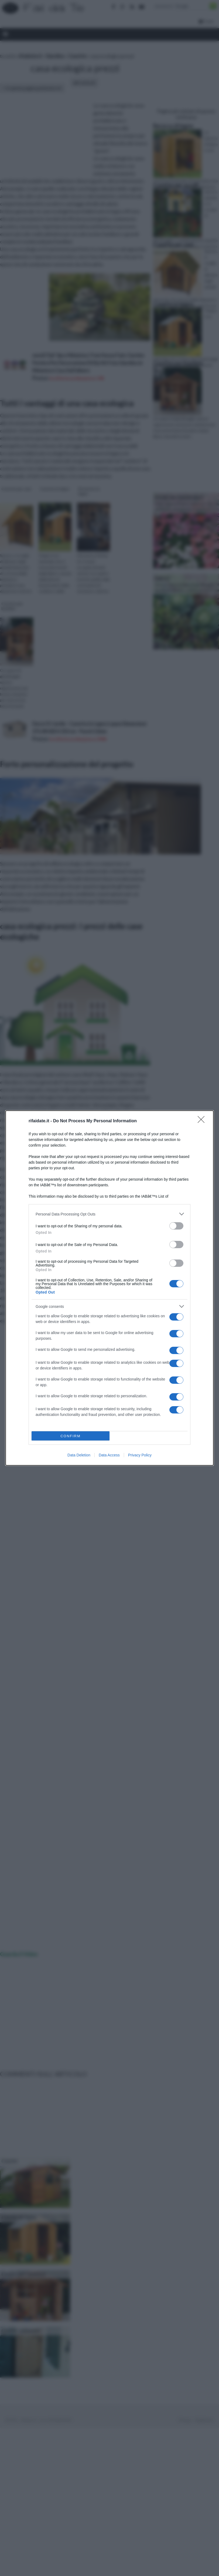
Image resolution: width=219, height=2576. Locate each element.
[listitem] (109, 1214)
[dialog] (109, 1288)
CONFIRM (70, 1436)
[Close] (203, 1121)
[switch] (176, 1226)
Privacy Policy (140, 1455)
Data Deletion (78, 1455)
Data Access (109, 1455)
